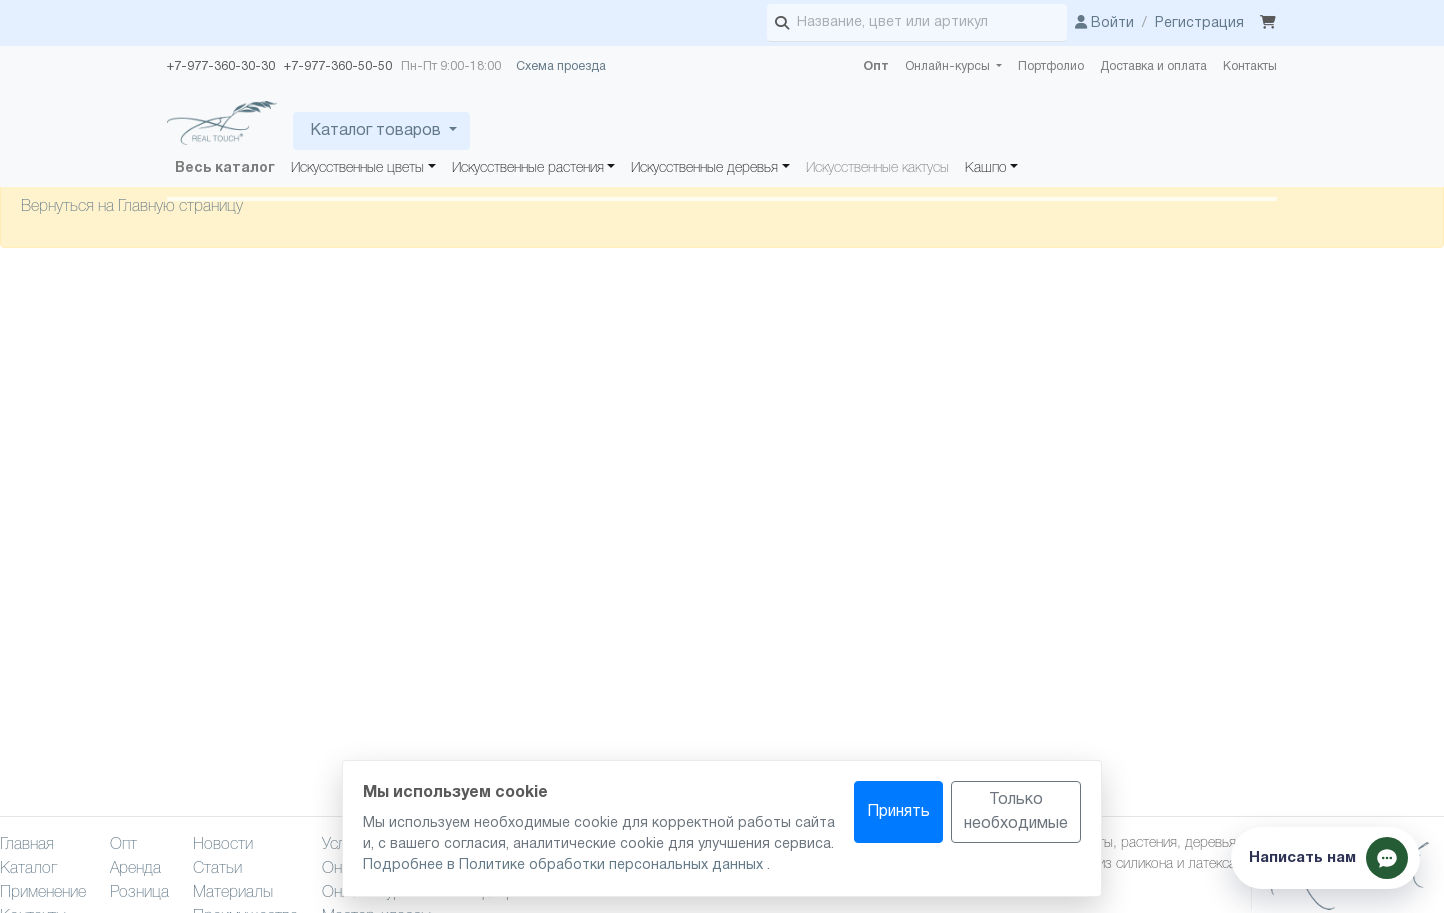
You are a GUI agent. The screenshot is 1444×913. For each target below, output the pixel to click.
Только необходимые (1016, 812)
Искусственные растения (528, 168)
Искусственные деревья (704, 168)
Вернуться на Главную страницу (132, 207)
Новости (223, 845)
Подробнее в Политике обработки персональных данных (565, 865)
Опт (876, 66)
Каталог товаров (375, 131)
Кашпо (986, 168)
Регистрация (1199, 23)
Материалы (233, 893)
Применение (43, 893)
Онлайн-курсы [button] (949, 66)
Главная (27, 845)
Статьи (217, 869)
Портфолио (1051, 66)
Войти (1104, 23)
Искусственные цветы (357, 168)
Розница (139, 893)
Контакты (1250, 66)
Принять (898, 812)
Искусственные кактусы (877, 168)
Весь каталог (225, 168)
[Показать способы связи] (1325, 858)
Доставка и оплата (1153, 66)
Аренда (135, 869)
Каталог (28, 869)
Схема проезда (561, 66)
